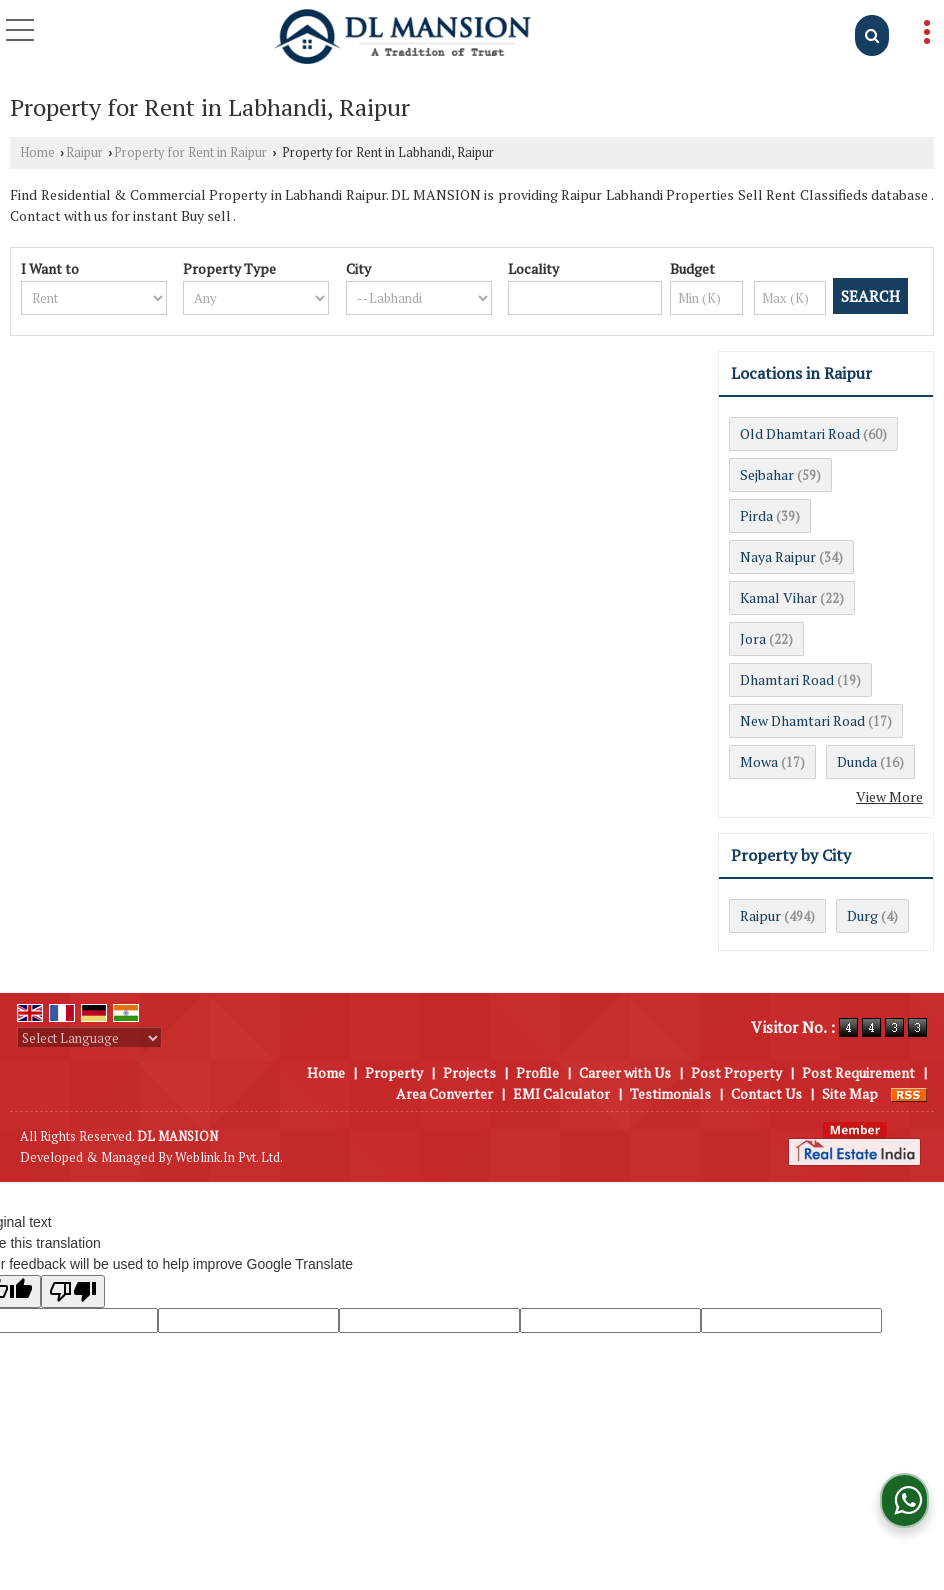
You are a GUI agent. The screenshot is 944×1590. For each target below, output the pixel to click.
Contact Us (766, 1093)
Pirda (756, 515)
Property (394, 1072)
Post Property (736, 1072)
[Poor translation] (73, 1291)
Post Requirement (858, 1072)
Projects (469, 1072)
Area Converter (444, 1093)
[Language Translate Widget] (89, 1038)
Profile (537, 1072)
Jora (753, 638)
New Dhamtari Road (802, 720)
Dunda (857, 761)
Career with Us (625, 1072)
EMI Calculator (561, 1093)
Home (37, 152)
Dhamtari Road (787, 679)
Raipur (84, 152)
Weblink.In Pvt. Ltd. (229, 1157)
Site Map (850, 1093)
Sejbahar (767, 474)
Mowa (759, 761)
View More (889, 796)
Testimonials (670, 1093)
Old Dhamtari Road (800, 433)
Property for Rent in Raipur (190, 152)
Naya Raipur (778, 556)
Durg (862, 915)
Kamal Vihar (778, 597)
